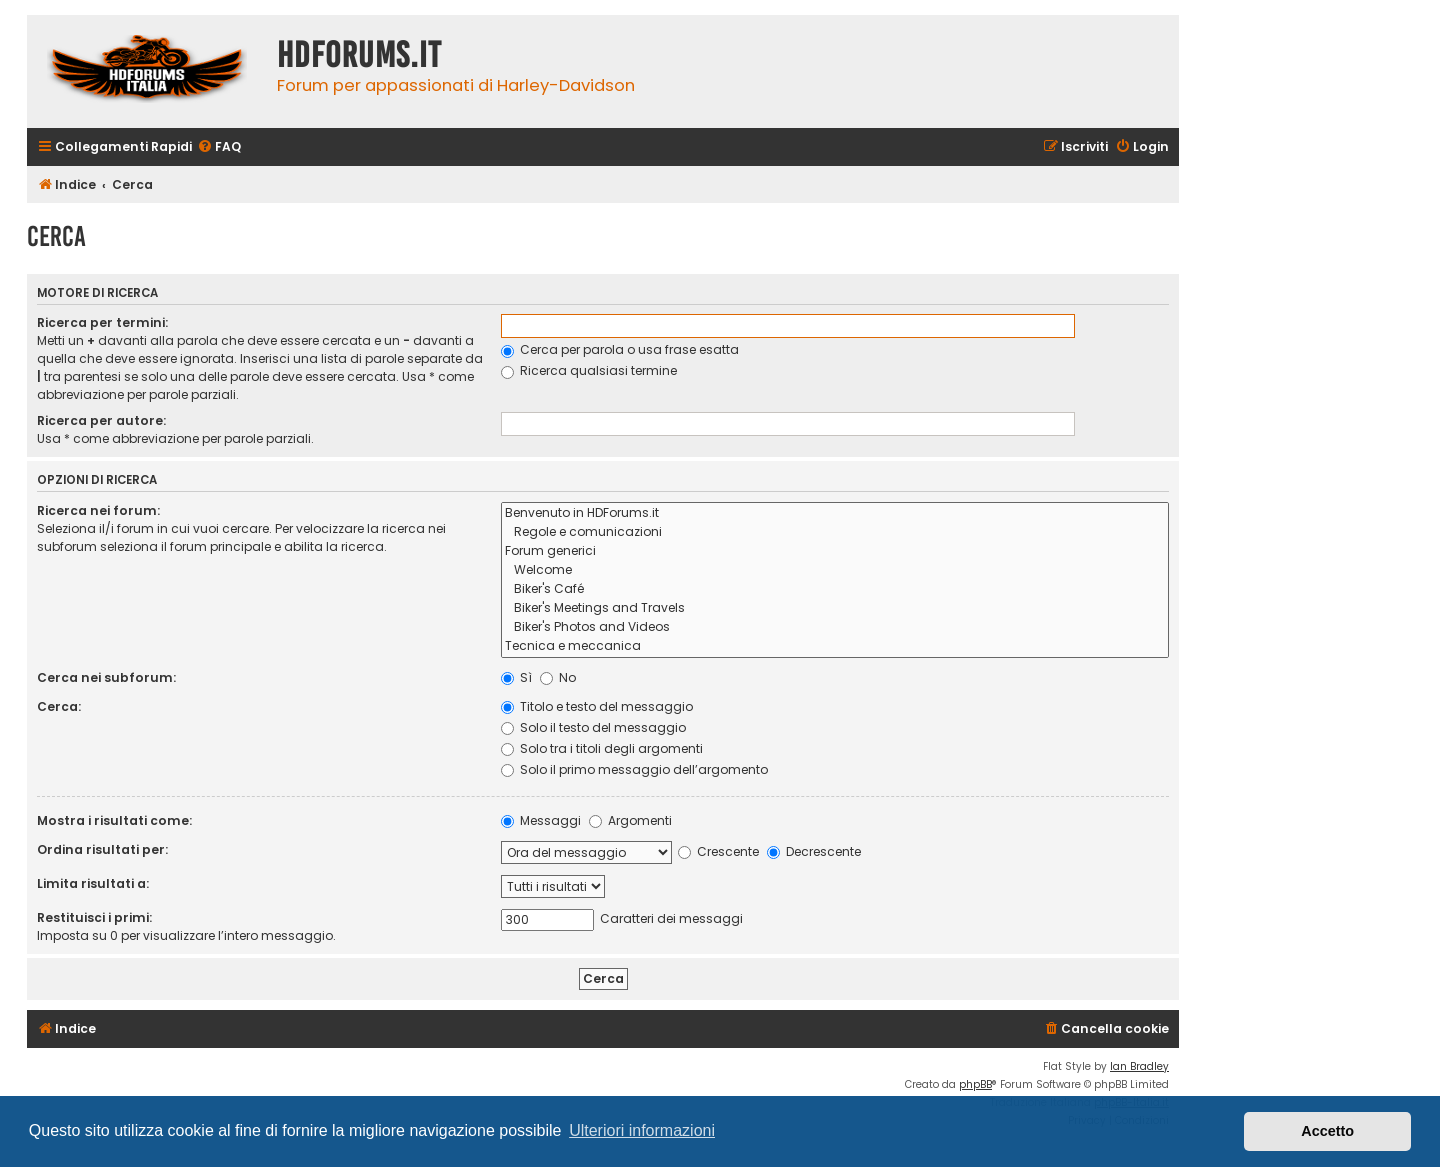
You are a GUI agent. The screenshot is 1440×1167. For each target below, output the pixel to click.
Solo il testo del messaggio (593, 727)
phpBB (975, 1084)
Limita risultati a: (93, 883)
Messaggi (541, 820)
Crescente (718, 851)
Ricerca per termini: (102, 322)
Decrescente (814, 851)
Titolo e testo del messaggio (597, 706)
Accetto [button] (1327, 1131)
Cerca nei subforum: (106, 677)
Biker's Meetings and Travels (835, 608)
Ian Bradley (1139, 1066)
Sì (516, 677)
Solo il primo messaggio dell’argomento (634, 769)
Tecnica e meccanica (835, 646)
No (558, 677)
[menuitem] (219, 147)
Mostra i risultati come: (114, 820)
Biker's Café (835, 589)
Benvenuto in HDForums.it (835, 513)
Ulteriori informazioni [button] (642, 1130)
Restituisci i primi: (94, 917)
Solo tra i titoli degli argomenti (602, 748)
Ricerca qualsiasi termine (589, 370)
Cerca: (59, 706)
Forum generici (835, 551)
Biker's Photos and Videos (835, 627)
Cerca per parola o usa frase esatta (620, 349)
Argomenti (630, 820)
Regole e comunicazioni (835, 532)
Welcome (835, 570)
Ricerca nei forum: (98, 510)
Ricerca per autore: (101, 420)
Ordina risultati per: (102, 849)
